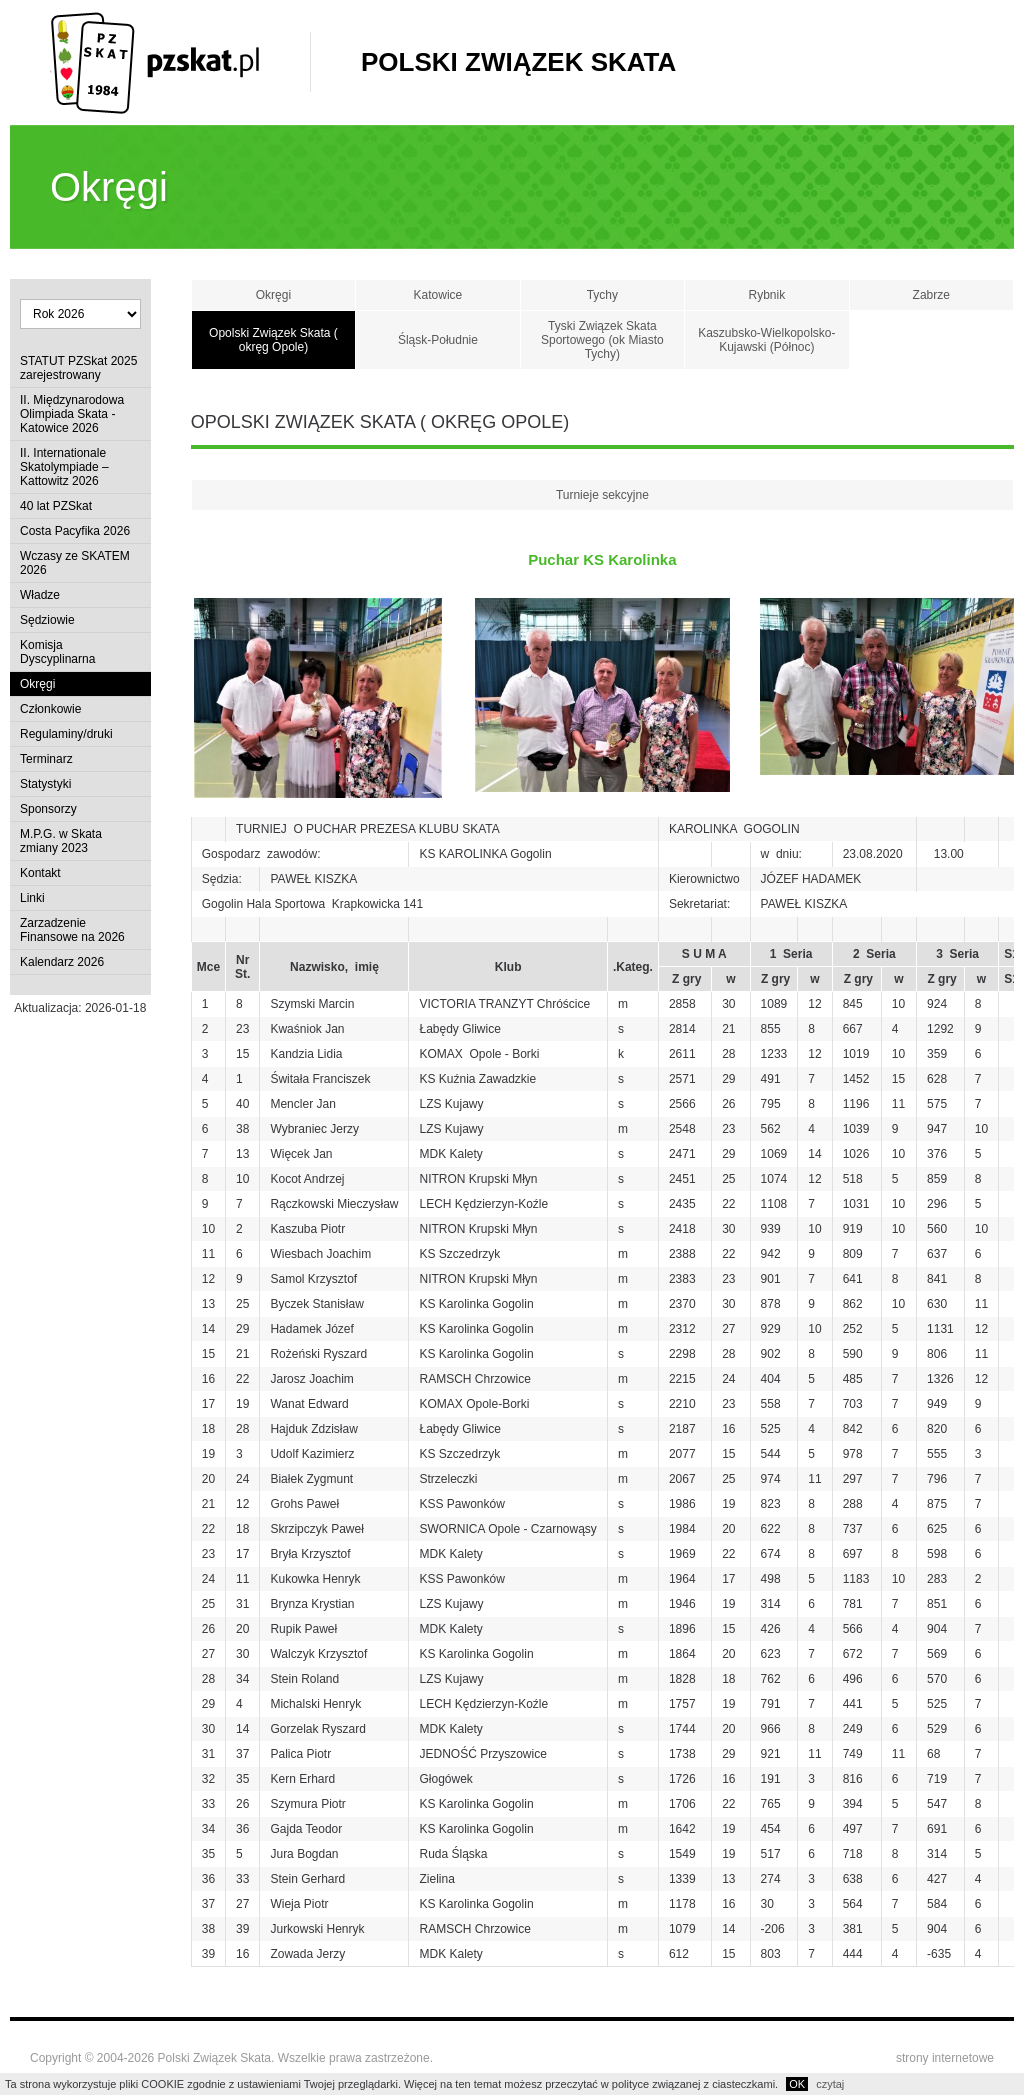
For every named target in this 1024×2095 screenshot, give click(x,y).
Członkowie (50, 709)
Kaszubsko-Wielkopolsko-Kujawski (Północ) (766, 340)
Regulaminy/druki (66, 734)
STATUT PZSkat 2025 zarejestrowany (78, 368)
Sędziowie (47, 620)
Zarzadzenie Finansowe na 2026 (72, 930)
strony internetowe (945, 2058)
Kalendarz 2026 (62, 962)
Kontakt (40, 873)
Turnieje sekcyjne (602, 495)
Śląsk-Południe (438, 340)
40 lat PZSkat (56, 506)
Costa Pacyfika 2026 (75, 531)
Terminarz (46, 759)
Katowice (438, 295)
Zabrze (931, 295)
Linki (32, 898)
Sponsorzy (48, 809)
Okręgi (37, 684)
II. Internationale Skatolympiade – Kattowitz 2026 (64, 467)
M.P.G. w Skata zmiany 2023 (61, 841)
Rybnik (766, 295)
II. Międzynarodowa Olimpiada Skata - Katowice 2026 (72, 414)
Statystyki (45, 784)
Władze (40, 595)
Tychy (602, 295)
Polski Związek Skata (518, 62)
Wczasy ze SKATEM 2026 (75, 563)
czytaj (830, 2084)
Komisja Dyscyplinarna (57, 652)
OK (797, 2084)
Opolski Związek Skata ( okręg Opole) (273, 340)
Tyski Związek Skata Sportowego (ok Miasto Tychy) (602, 340)
